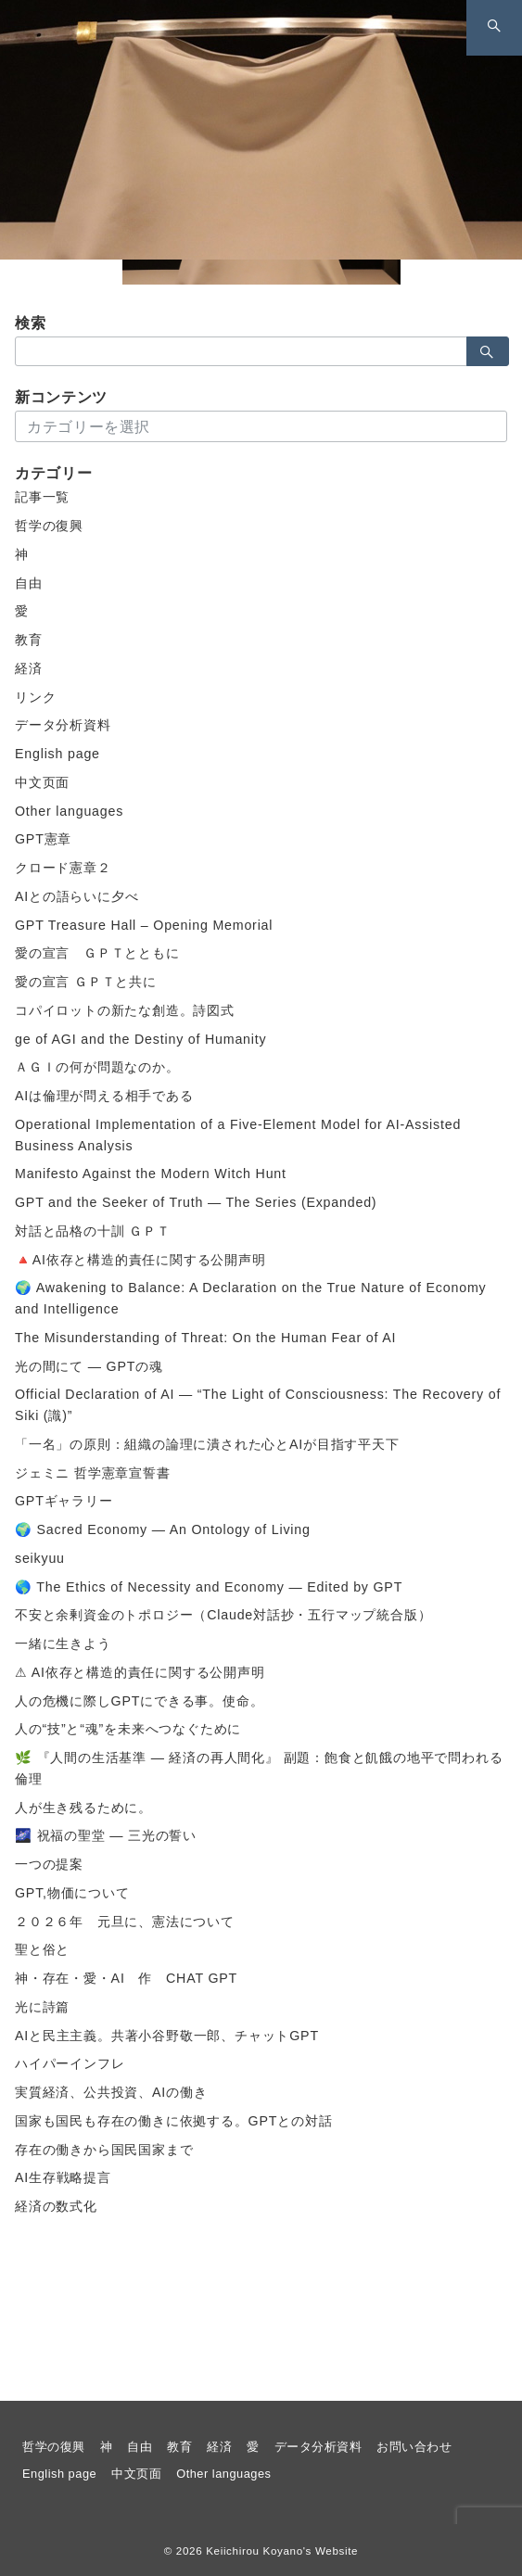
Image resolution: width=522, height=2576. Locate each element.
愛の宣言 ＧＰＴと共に (86, 981)
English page (57, 753)
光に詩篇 (42, 2006)
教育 (29, 639)
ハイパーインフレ (69, 2063)
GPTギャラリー (64, 1500)
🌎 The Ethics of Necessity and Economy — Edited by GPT (208, 1587)
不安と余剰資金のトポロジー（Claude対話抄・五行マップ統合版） (223, 1614)
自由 (29, 583)
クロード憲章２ (63, 867)
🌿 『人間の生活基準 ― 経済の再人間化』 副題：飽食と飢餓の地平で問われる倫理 (259, 1768)
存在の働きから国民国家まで (104, 2149)
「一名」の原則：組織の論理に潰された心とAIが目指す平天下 (207, 1444)
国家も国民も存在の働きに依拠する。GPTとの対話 (173, 2120)
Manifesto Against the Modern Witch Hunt (150, 1173)
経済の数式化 (56, 2206)
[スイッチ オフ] (494, 28)
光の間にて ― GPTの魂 (89, 1366)
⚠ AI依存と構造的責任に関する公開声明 (140, 1672)
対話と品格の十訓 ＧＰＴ (93, 1231)
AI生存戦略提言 (63, 2177)
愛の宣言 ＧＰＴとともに (97, 952)
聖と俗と (42, 1949)
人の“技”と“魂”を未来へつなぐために (128, 1728)
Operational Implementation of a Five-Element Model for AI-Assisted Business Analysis (238, 1135)
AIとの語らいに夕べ (76, 896)
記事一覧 (42, 496)
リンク (35, 697)
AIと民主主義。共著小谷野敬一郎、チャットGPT (167, 2035)
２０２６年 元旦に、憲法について (125, 1921)
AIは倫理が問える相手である (104, 1095)
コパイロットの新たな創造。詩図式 (125, 1010)
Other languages (69, 811)
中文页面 (42, 782)
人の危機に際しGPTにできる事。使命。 (139, 1701)
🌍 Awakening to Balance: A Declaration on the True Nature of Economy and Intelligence (250, 1298)
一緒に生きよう (63, 1643)
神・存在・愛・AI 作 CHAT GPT (126, 1978)
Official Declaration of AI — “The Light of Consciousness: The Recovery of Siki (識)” (258, 1405)
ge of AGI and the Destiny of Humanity (140, 1039)
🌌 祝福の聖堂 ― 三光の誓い (106, 1835)
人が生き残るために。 (83, 1807)
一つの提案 (49, 1864)
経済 (29, 668)
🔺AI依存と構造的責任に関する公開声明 (140, 1259)
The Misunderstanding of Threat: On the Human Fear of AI (205, 1337)
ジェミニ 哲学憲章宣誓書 (93, 1473)
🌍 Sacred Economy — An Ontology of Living (163, 1529)
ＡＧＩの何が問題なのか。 (97, 1067)
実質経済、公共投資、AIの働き (111, 2092)
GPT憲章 (43, 838)
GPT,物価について (72, 1892)
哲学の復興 (49, 525)
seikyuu (40, 1558)
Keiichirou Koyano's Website (282, 2550)
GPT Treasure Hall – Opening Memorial (144, 925)
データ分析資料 (63, 724)
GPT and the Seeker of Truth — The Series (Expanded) (195, 1202)
